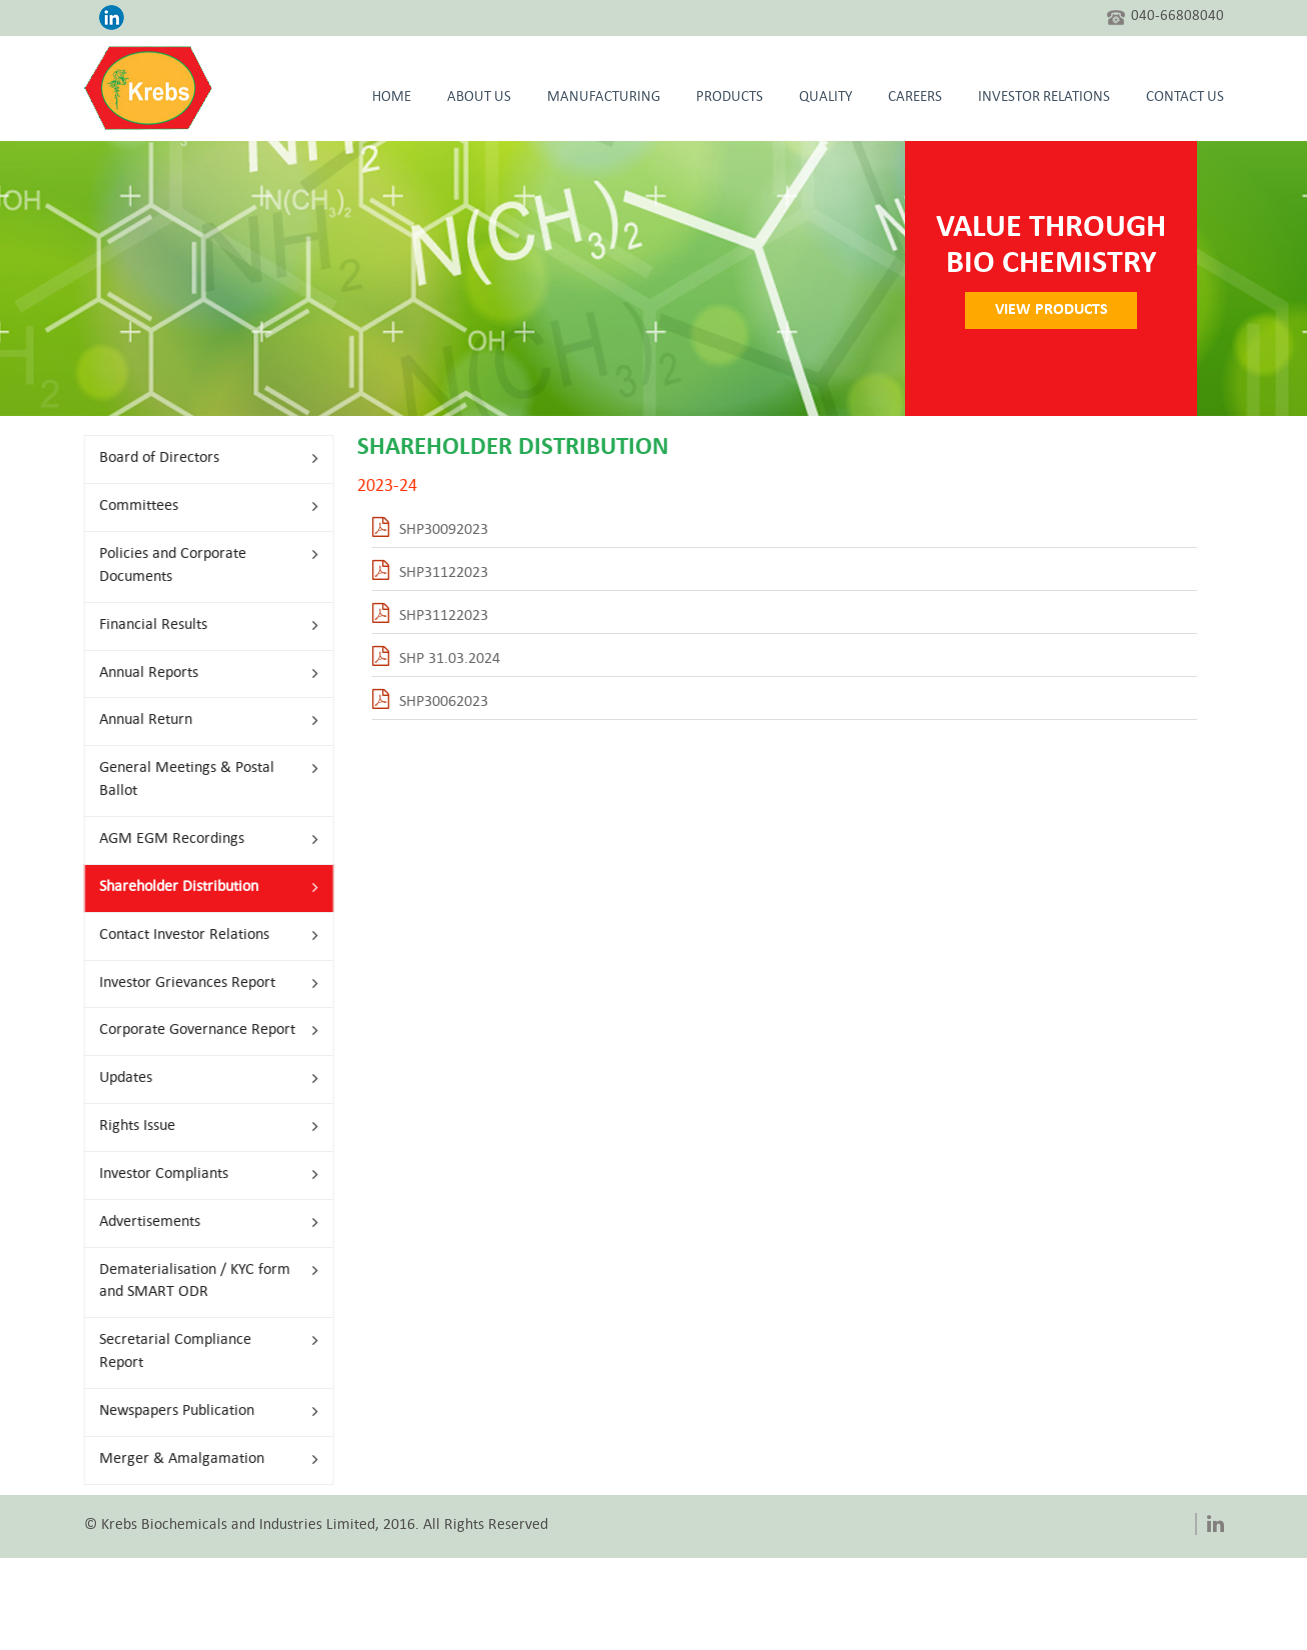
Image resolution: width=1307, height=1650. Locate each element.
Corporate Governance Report (199, 1030)
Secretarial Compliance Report (199, 1352)
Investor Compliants (199, 1174)
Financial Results (199, 625)
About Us (479, 98)
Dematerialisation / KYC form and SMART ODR (199, 1282)
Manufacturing (603, 98)
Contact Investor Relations (199, 935)
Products (729, 98)
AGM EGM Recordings (199, 839)
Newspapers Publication (199, 1411)
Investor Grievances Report (199, 983)
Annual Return (199, 720)
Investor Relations (1044, 98)
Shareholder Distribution (199, 887)
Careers (915, 98)
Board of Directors (199, 458)
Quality (825, 98)
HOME (391, 98)
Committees (199, 506)
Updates (199, 1078)
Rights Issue (199, 1126)
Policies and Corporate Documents (199, 566)
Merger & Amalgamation (199, 1459)
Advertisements (199, 1222)
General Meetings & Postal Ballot (199, 780)
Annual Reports (199, 673)
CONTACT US (1185, 98)
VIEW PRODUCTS (1062, 310)
